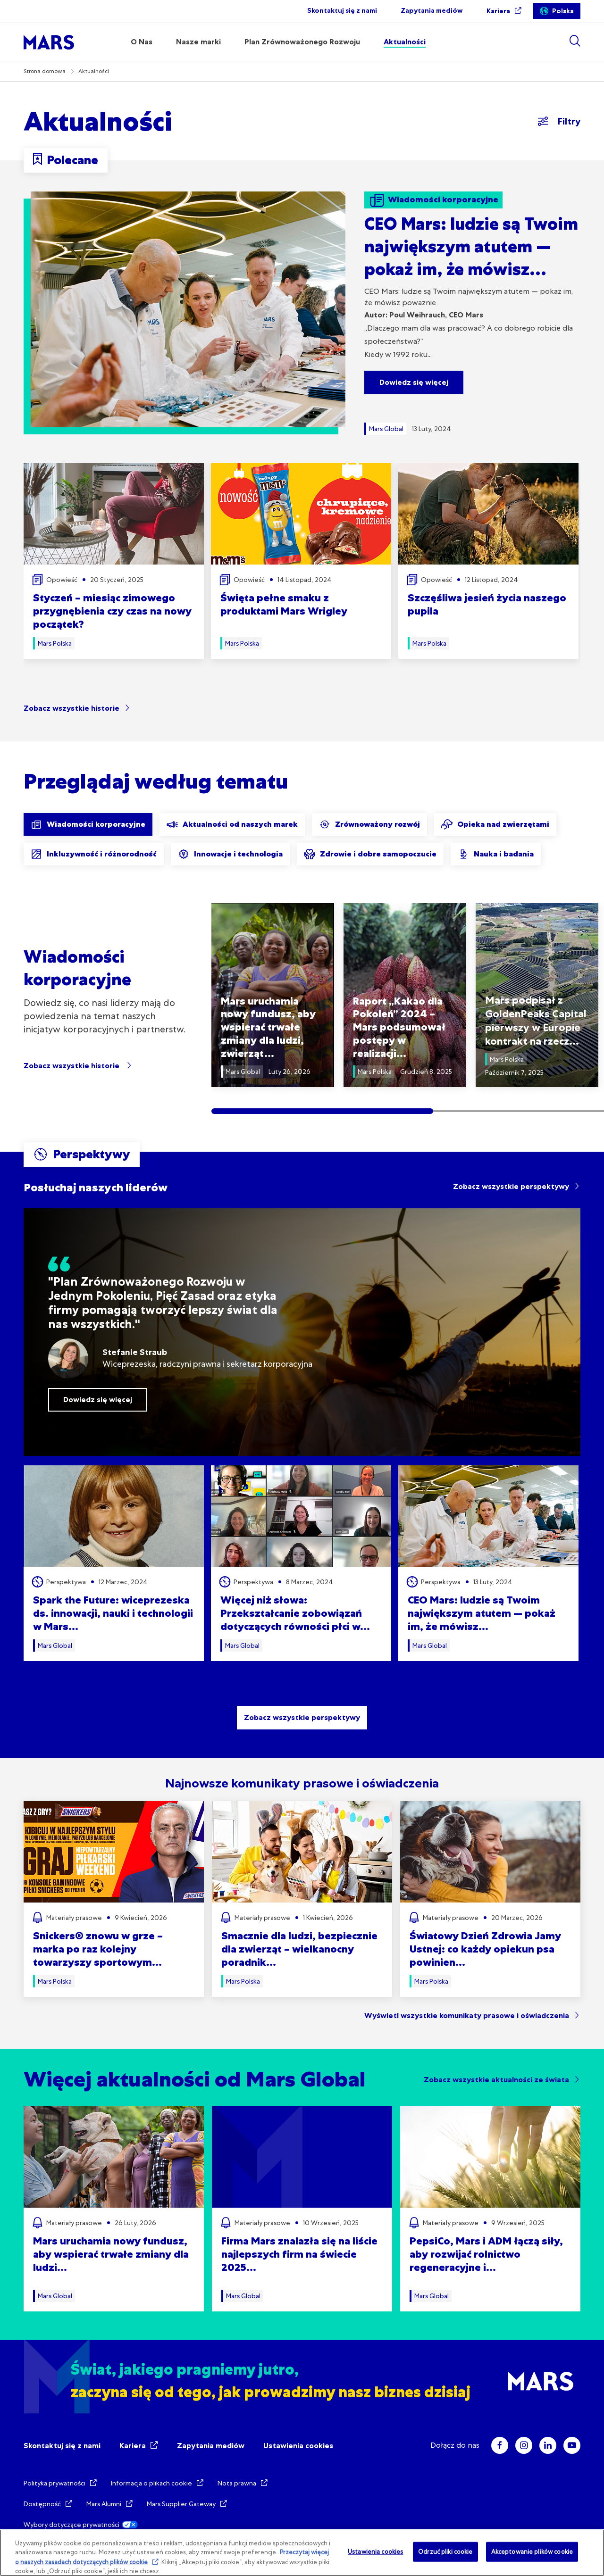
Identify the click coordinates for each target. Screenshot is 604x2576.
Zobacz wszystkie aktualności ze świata (496, 2079)
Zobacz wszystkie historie (71, 708)
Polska (563, 11)
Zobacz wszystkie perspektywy (511, 1186)
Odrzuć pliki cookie (445, 2551)
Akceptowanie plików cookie (532, 2551)
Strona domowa (45, 71)
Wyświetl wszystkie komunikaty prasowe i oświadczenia (466, 2015)
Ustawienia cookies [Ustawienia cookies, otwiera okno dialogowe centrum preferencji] (375, 2551)
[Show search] (574, 41)
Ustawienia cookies (298, 2445)
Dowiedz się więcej (413, 382)
